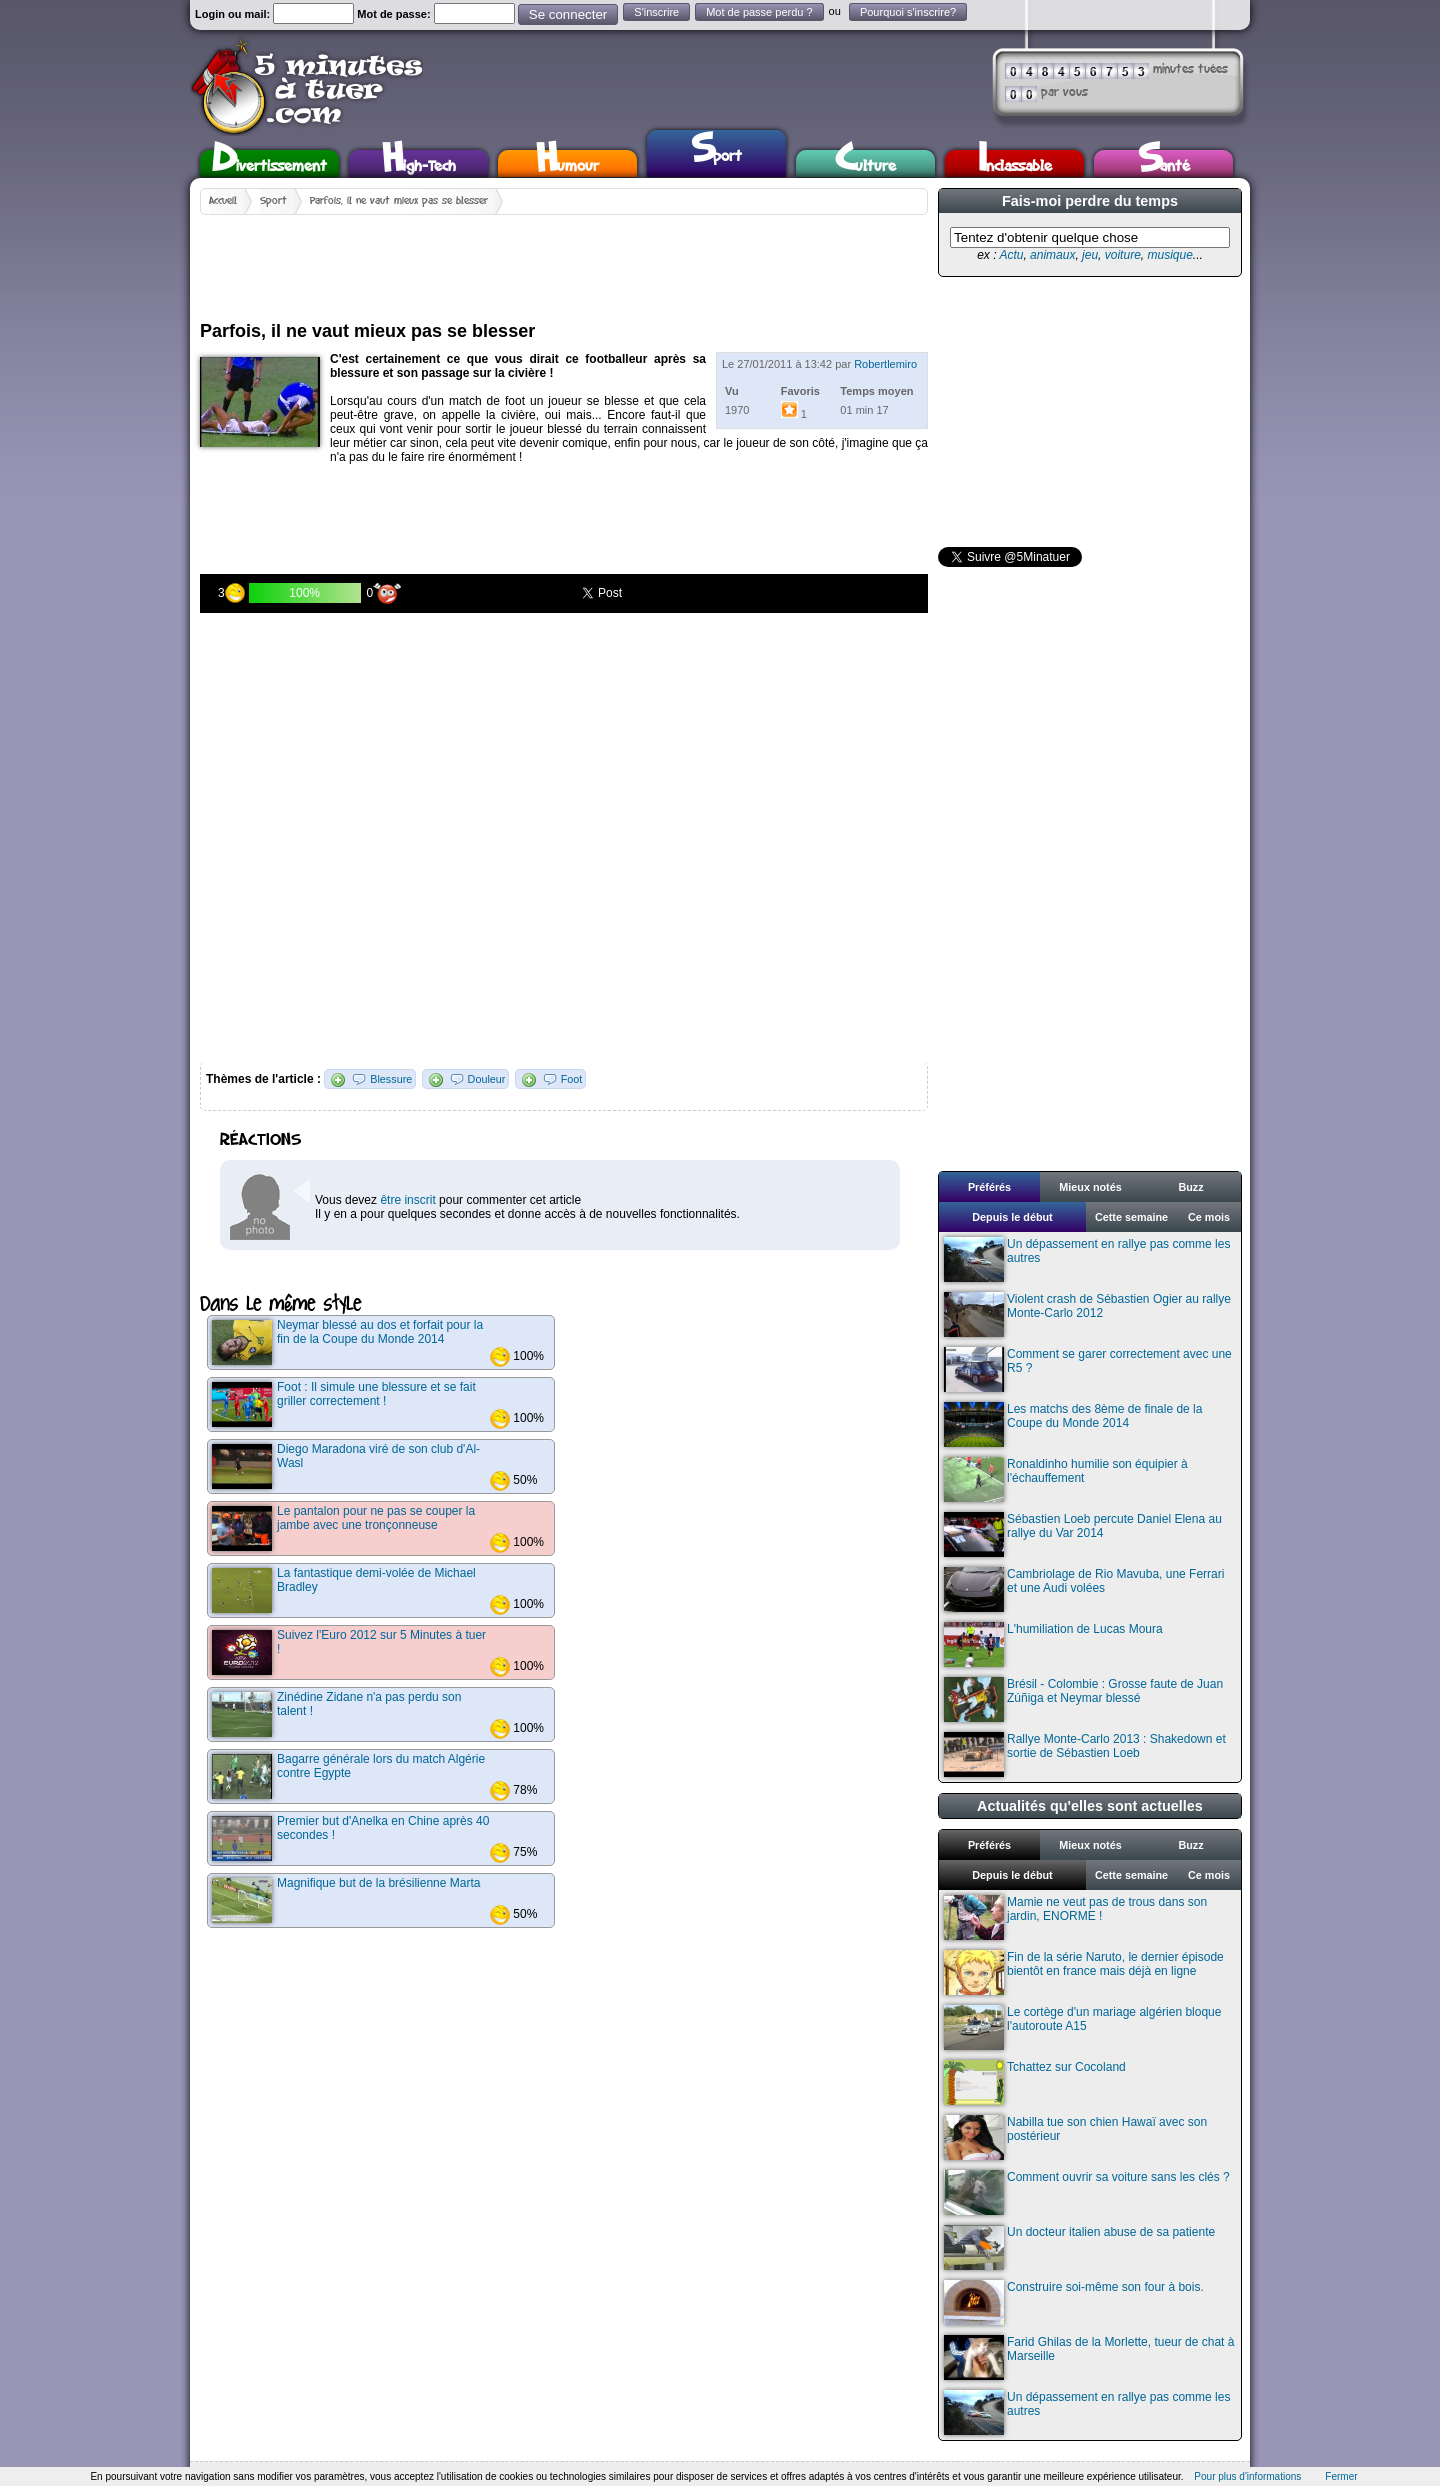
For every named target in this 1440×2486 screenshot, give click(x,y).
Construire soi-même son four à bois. (1074, 2302)
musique (1169, 255)
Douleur (487, 1079)
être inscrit (407, 1200)
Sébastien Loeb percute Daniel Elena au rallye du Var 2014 (1083, 1534)
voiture (1123, 255)
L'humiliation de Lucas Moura (1053, 1644)
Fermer (1341, 2476)
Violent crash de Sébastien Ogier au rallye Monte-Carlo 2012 (1087, 1314)
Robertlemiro (885, 364)
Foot (572, 1079)
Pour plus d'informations (1247, 2476)
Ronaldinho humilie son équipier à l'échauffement (1066, 1479)
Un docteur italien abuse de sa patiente (1079, 2247)
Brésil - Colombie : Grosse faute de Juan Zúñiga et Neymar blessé (1083, 1699)
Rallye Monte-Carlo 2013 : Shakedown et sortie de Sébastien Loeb (1085, 1754)
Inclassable (1015, 163)
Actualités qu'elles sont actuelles (1090, 1806)
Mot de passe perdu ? (759, 12)
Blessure (391, 1079)
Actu (1011, 255)
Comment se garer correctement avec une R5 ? (1088, 1369)
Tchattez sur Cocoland (1035, 2082)
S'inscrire (656, 12)
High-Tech (419, 163)
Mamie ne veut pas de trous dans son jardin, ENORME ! (1075, 1917)
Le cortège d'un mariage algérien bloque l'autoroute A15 (1082, 2027)
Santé (1164, 163)
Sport (716, 151)
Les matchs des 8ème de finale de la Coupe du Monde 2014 (1073, 1424)
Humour (567, 163)
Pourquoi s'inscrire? (908, 12)
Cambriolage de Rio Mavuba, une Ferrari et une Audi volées (1084, 1589)
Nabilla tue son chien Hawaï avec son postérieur (1075, 2137)
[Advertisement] (564, 260)
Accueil (223, 201)
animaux (1052, 255)
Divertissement (269, 163)
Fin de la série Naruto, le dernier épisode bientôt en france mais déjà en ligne (1084, 1972)
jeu (1090, 255)
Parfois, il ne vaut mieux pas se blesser (399, 201)
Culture (865, 163)
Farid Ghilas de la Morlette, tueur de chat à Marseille (1089, 2357)
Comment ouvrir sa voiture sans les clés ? (1087, 2192)
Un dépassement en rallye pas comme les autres (1087, 1259)
